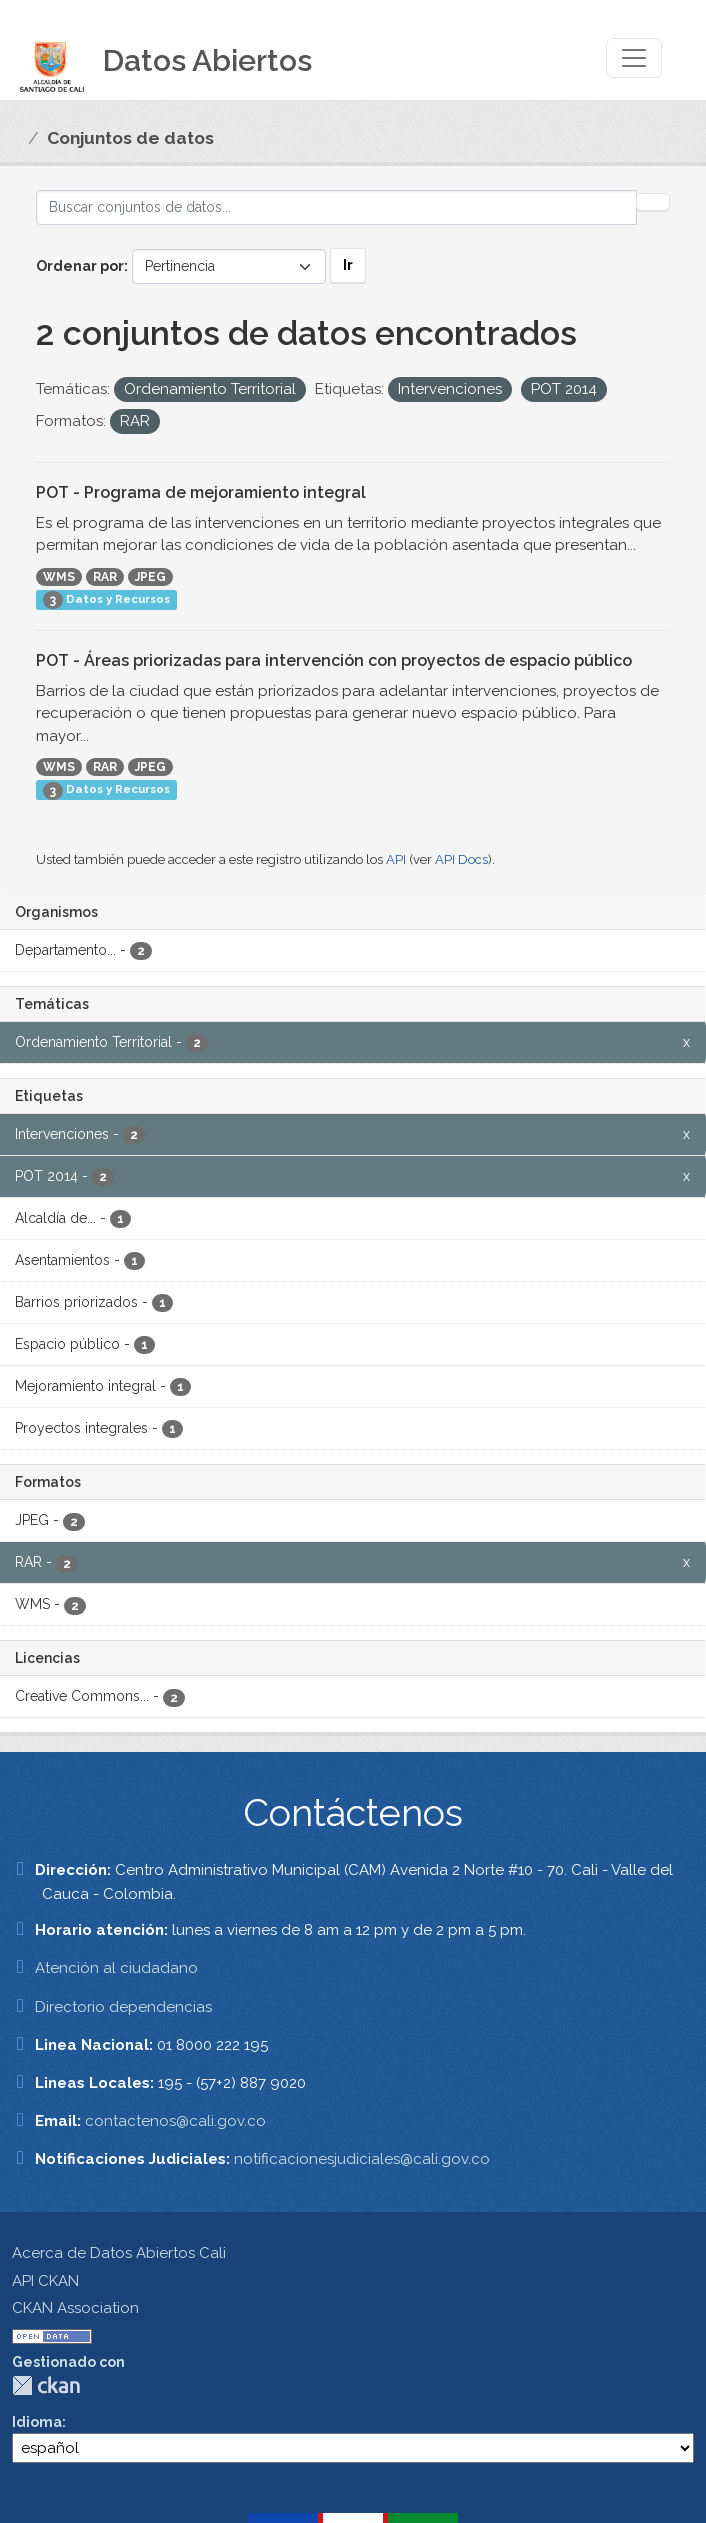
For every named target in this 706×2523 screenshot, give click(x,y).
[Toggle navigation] (634, 58)
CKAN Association (75, 2308)
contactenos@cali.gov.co (175, 2121)
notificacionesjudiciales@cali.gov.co (362, 2159)
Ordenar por (80, 266)
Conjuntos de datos (130, 138)
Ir (348, 265)
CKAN (46, 2385)
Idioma (37, 2422)
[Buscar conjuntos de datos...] (336, 207)
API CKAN (45, 2281)
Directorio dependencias (123, 2007)
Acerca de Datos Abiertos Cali (119, 2253)
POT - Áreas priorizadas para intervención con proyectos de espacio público (334, 660)
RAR (105, 577)
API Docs (461, 859)
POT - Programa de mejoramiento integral (201, 492)
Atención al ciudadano (116, 1968)
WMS (59, 577)
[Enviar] (653, 202)
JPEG (150, 577)
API (396, 859)
